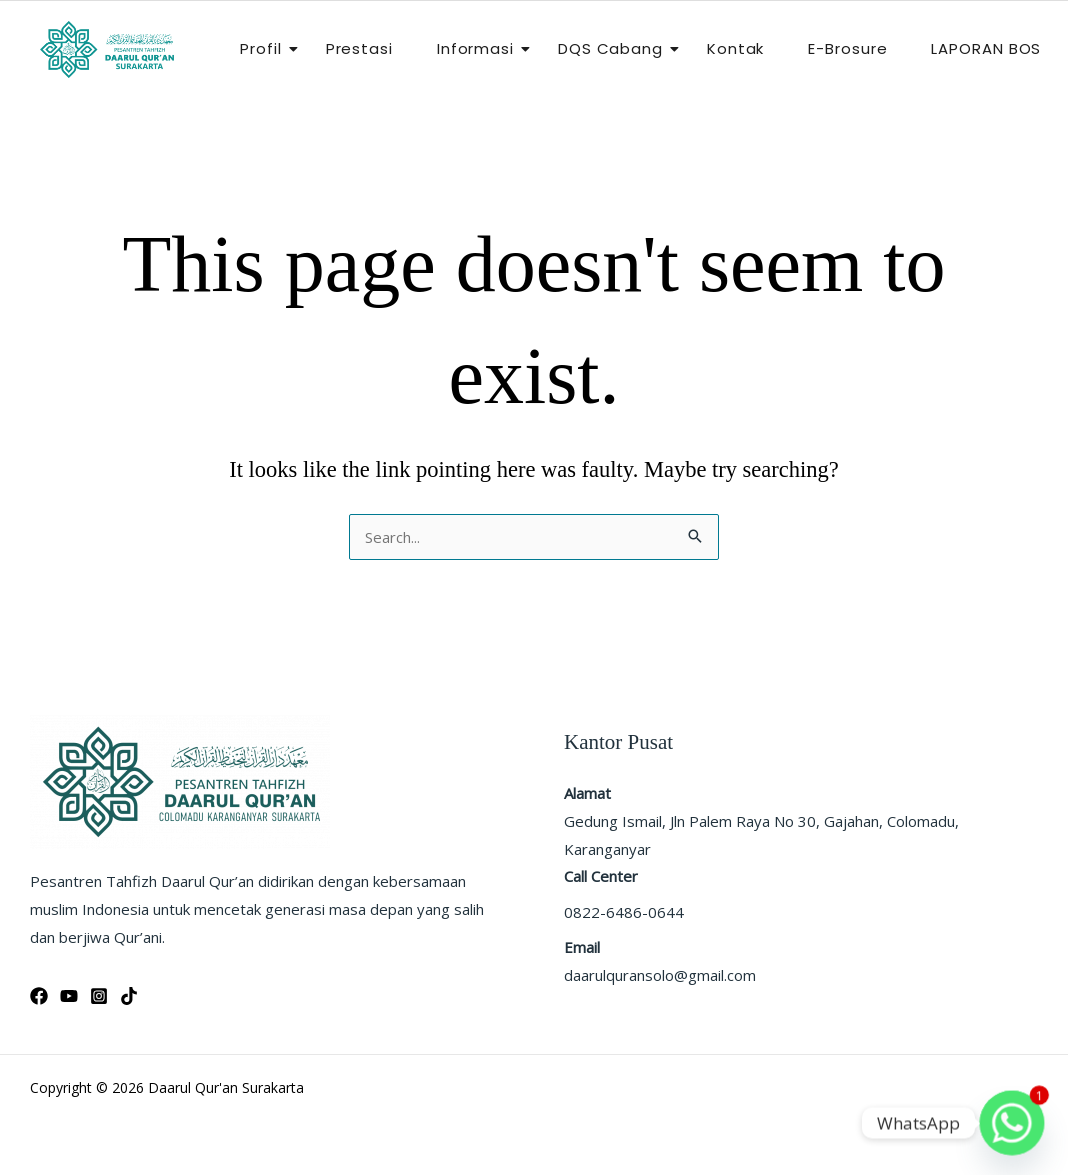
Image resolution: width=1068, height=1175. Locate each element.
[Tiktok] (129, 996)
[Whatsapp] (1012, 1123)
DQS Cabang (616, 48)
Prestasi (359, 48)
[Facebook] (39, 996)
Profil (266, 48)
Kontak (735, 48)
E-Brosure (847, 48)
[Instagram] (99, 996)
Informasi (481, 48)
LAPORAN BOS (986, 48)
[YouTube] (69, 996)
